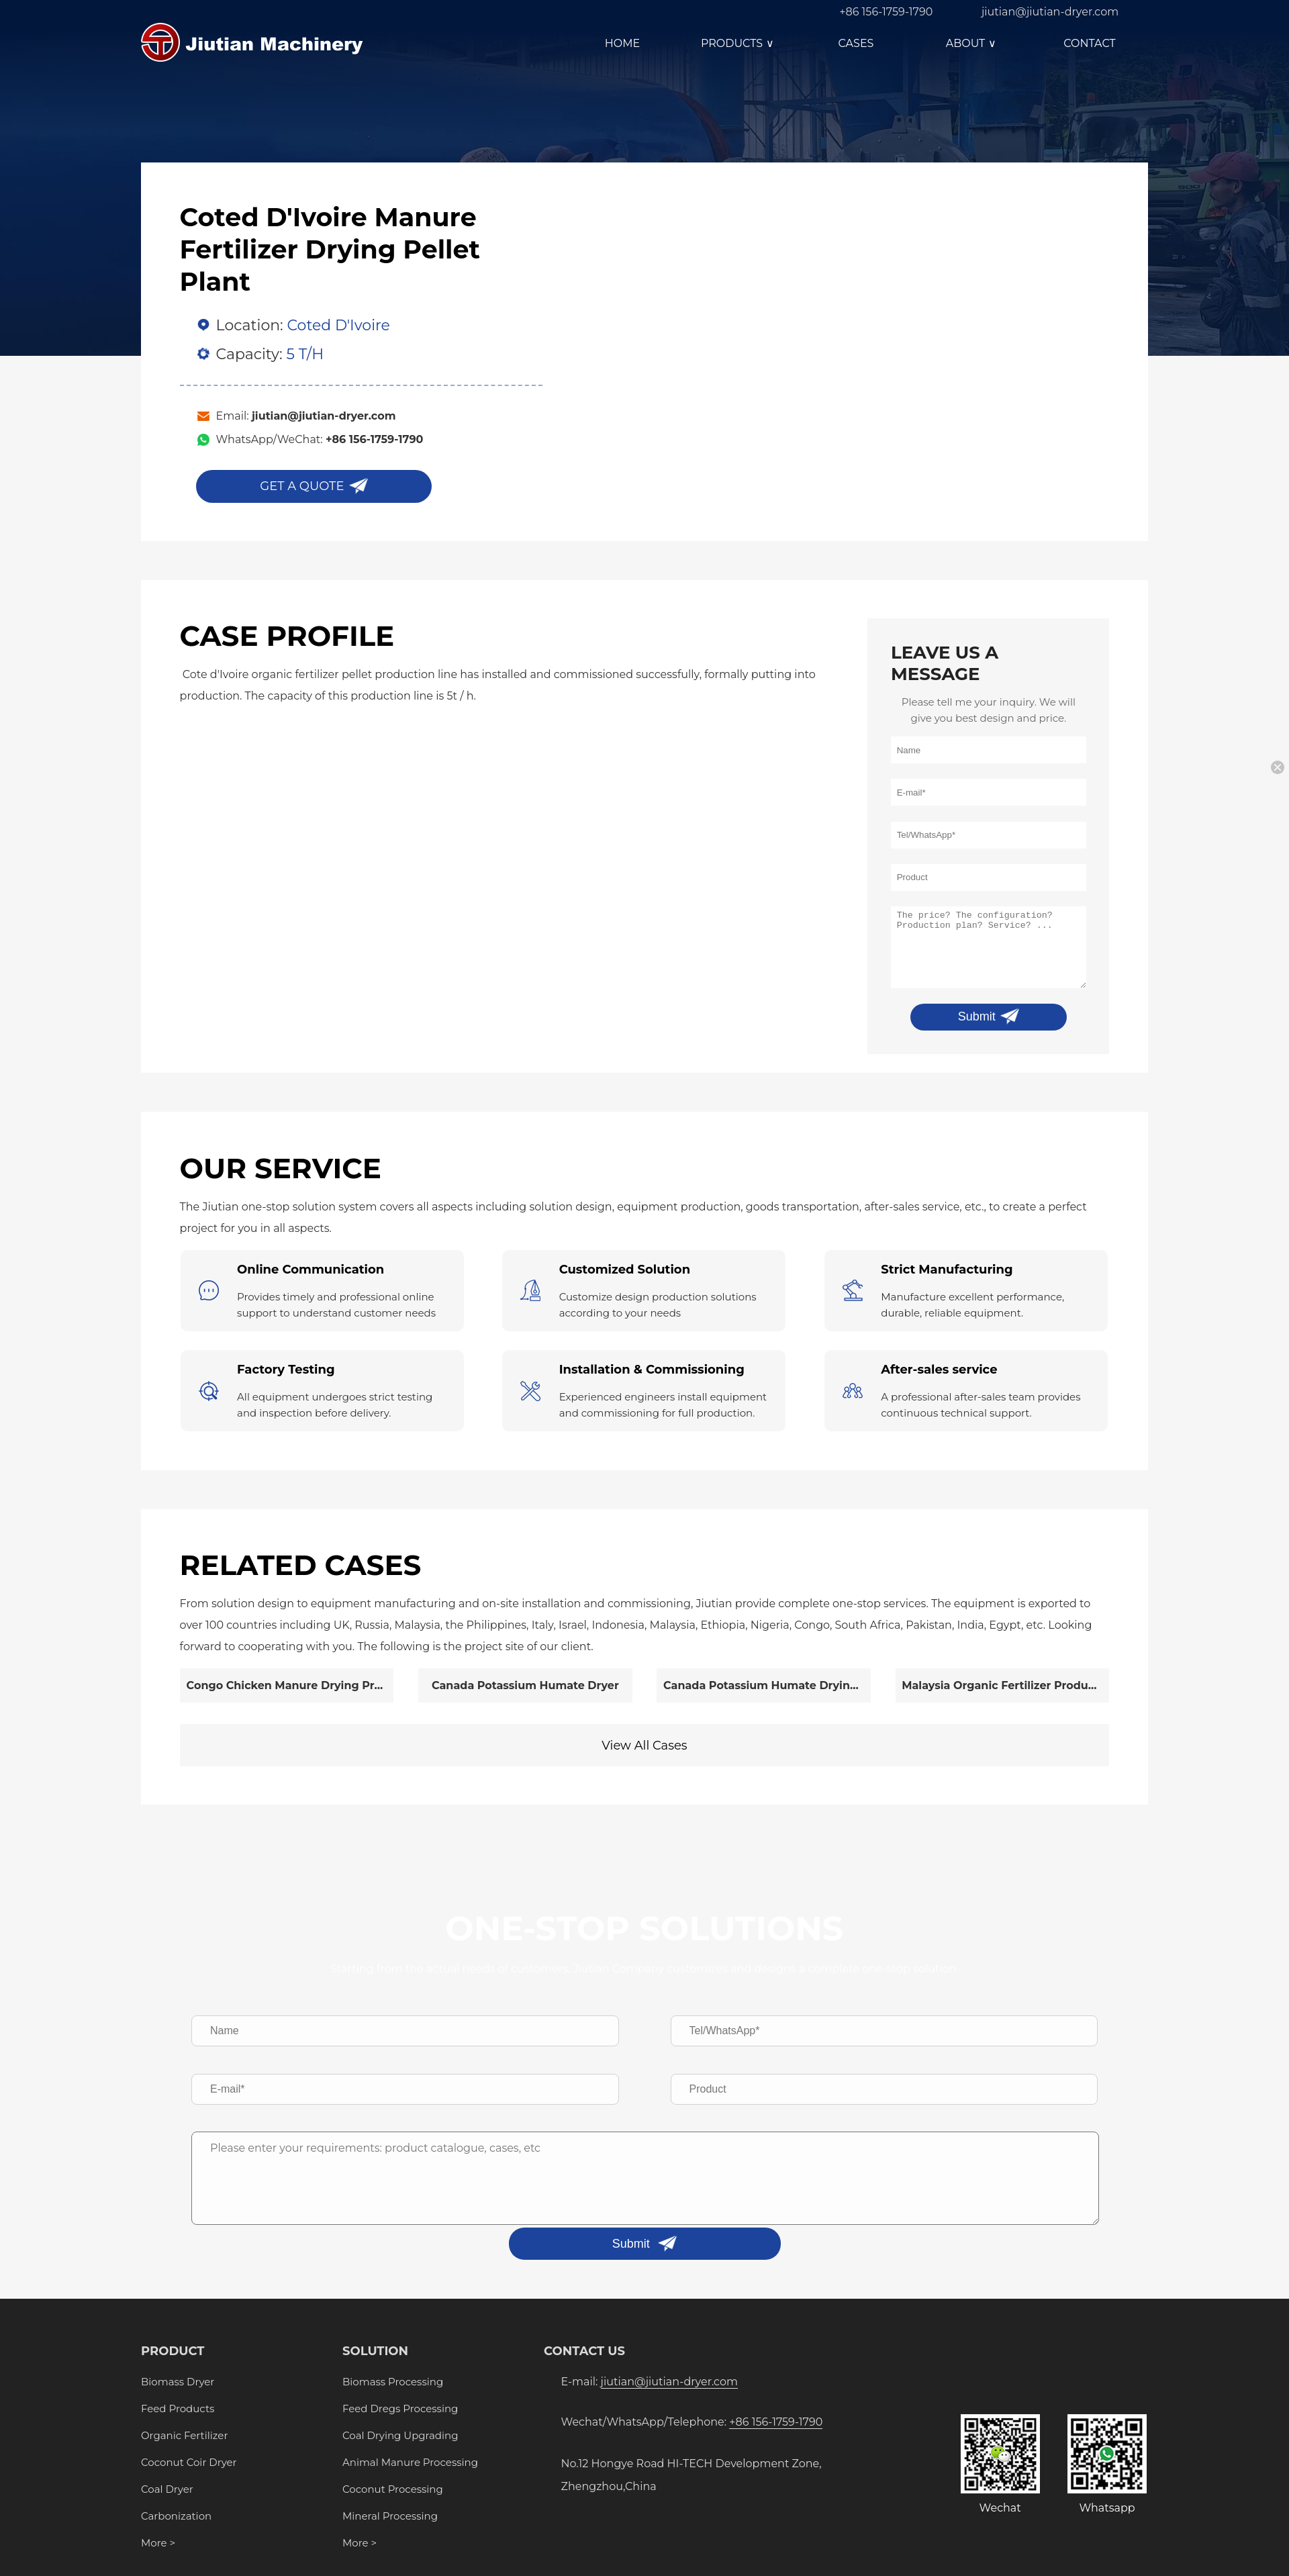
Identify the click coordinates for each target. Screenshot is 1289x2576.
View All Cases (644, 1745)
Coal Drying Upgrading (400, 2435)
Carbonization (176, 2516)
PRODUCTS (739, 43)
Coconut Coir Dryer (189, 2462)
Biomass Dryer (177, 2381)
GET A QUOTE (302, 486)
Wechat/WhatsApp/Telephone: (692, 2422)
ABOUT (973, 43)
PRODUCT (172, 2351)
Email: (306, 416)
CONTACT (1089, 43)
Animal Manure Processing (410, 2462)
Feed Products (177, 2408)
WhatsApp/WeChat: (320, 439)
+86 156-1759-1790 (886, 11)
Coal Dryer (167, 2489)
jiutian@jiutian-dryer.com (1050, 11)
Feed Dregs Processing (400, 2408)
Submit (977, 1016)
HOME (622, 43)
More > (158, 2542)
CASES (856, 43)
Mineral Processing (390, 2516)
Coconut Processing (392, 2489)
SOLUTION (375, 2351)
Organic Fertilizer (184, 2435)
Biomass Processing (392, 2381)
